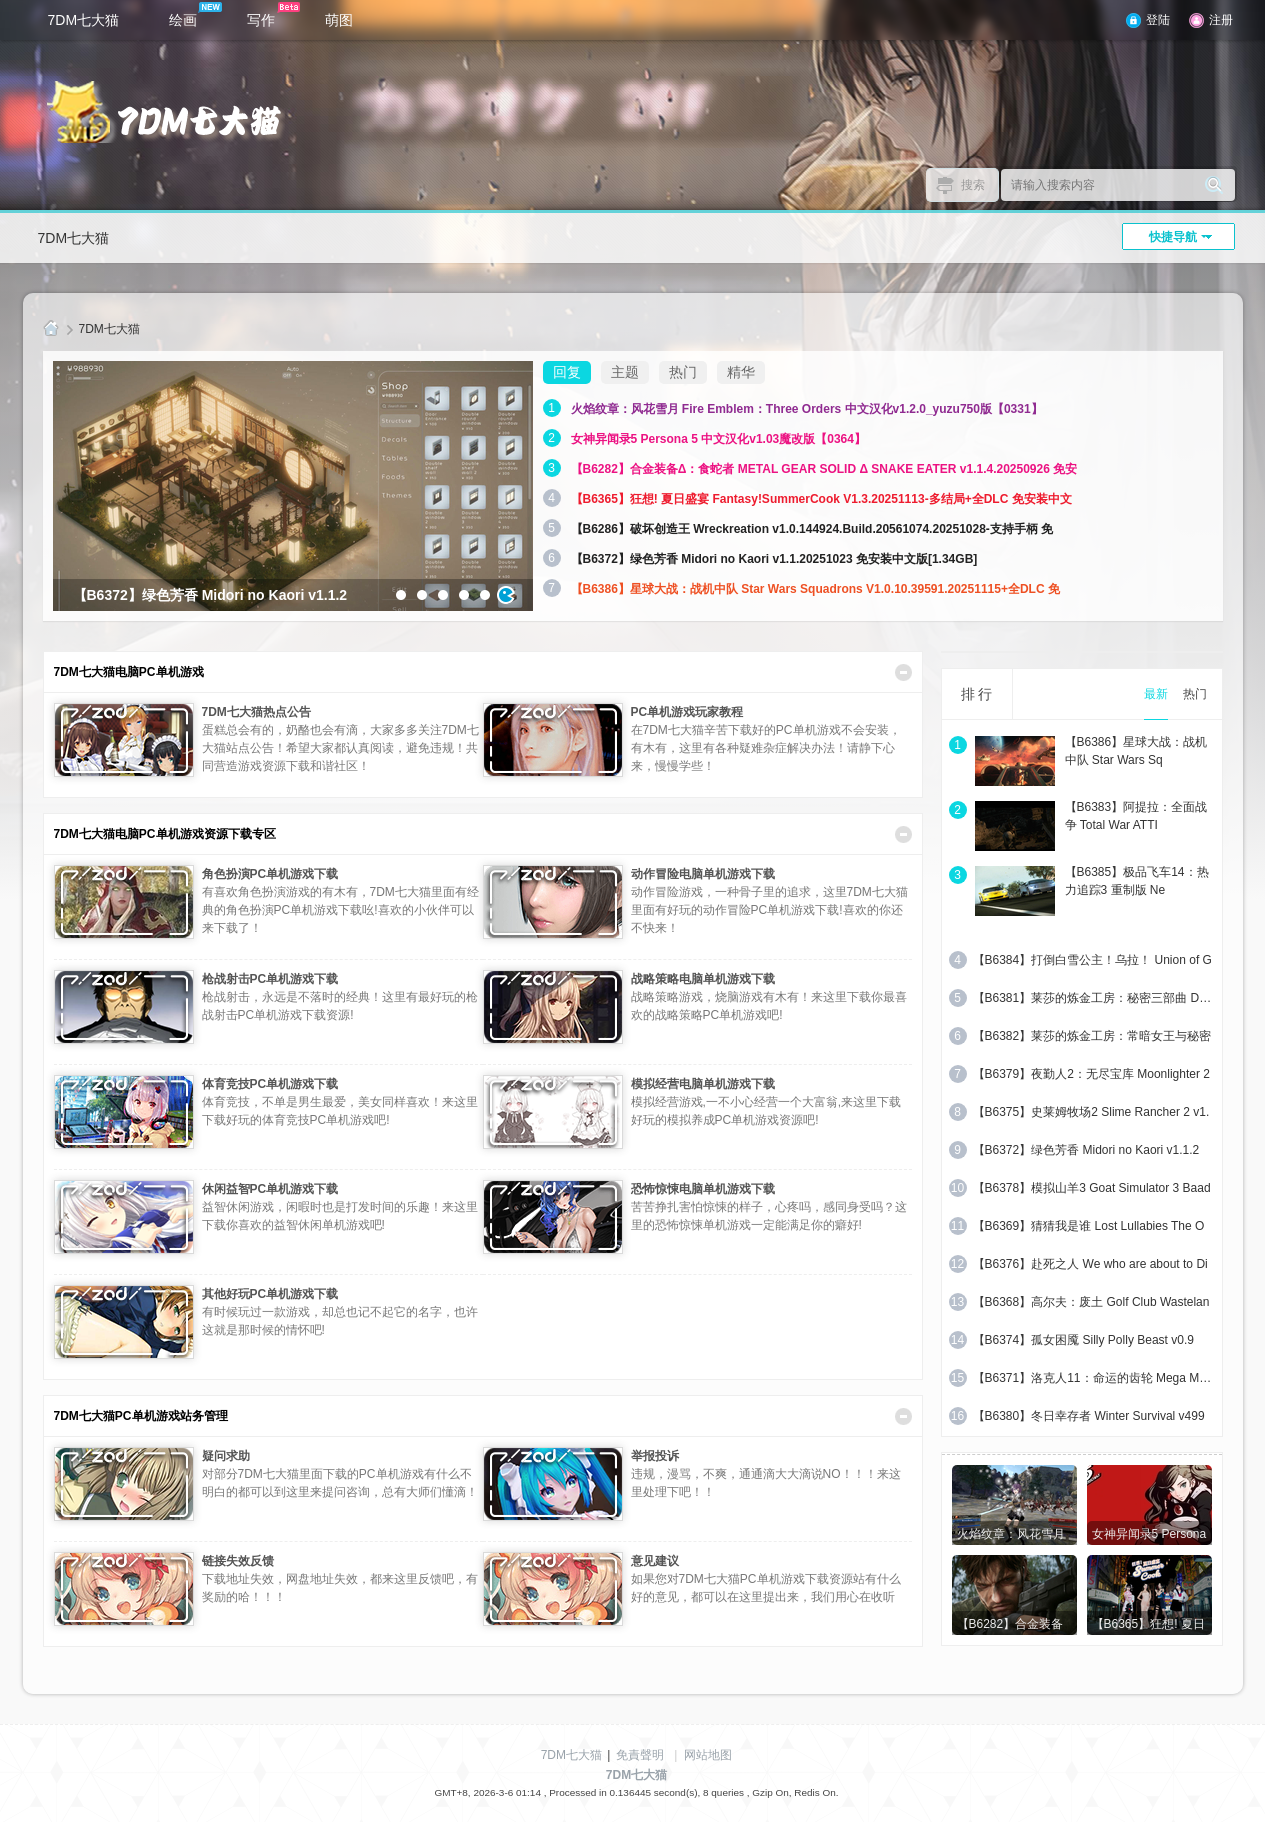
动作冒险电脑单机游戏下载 (703, 874)
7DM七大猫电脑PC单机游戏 (129, 672)
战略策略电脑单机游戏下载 (703, 979)
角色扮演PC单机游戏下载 (270, 874)
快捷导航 (1173, 237)
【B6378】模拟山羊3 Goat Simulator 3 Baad (1092, 1188)
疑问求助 (226, 1456)
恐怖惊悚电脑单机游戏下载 (703, 1189)
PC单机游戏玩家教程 (687, 712)
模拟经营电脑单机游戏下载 (703, 1084)
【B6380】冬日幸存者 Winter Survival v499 (1089, 1416)
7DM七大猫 (84, 20)
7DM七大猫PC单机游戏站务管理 (141, 1416)
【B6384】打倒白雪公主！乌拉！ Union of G (1092, 960)
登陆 (1158, 20)
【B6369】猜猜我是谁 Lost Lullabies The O (1089, 1226)
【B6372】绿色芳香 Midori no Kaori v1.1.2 (1086, 1150)
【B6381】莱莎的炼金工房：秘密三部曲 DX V (1094, 998)
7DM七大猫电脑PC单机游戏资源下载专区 (165, 834)
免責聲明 (640, 1755)
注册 (1221, 20)
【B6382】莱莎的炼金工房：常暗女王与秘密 (1092, 1036)
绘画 (195, 15)
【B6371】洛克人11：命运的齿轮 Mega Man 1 (1094, 1378)
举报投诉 (655, 1456)
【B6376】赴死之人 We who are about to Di (1090, 1264)
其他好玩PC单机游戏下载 (270, 1294)
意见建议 (655, 1561)
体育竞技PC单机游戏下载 (270, 1084)
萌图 (339, 20)
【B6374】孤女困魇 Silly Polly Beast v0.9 (1083, 1340)
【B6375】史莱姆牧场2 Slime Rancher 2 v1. (1091, 1112)
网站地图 (708, 1755)
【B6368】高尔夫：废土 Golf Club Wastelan (1091, 1302)
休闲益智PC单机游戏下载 (270, 1189)
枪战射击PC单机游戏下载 (270, 979)
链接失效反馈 (238, 1561)
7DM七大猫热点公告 (256, 712)
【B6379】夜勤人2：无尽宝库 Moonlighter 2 (1091, 1074)
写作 (273, 15)
